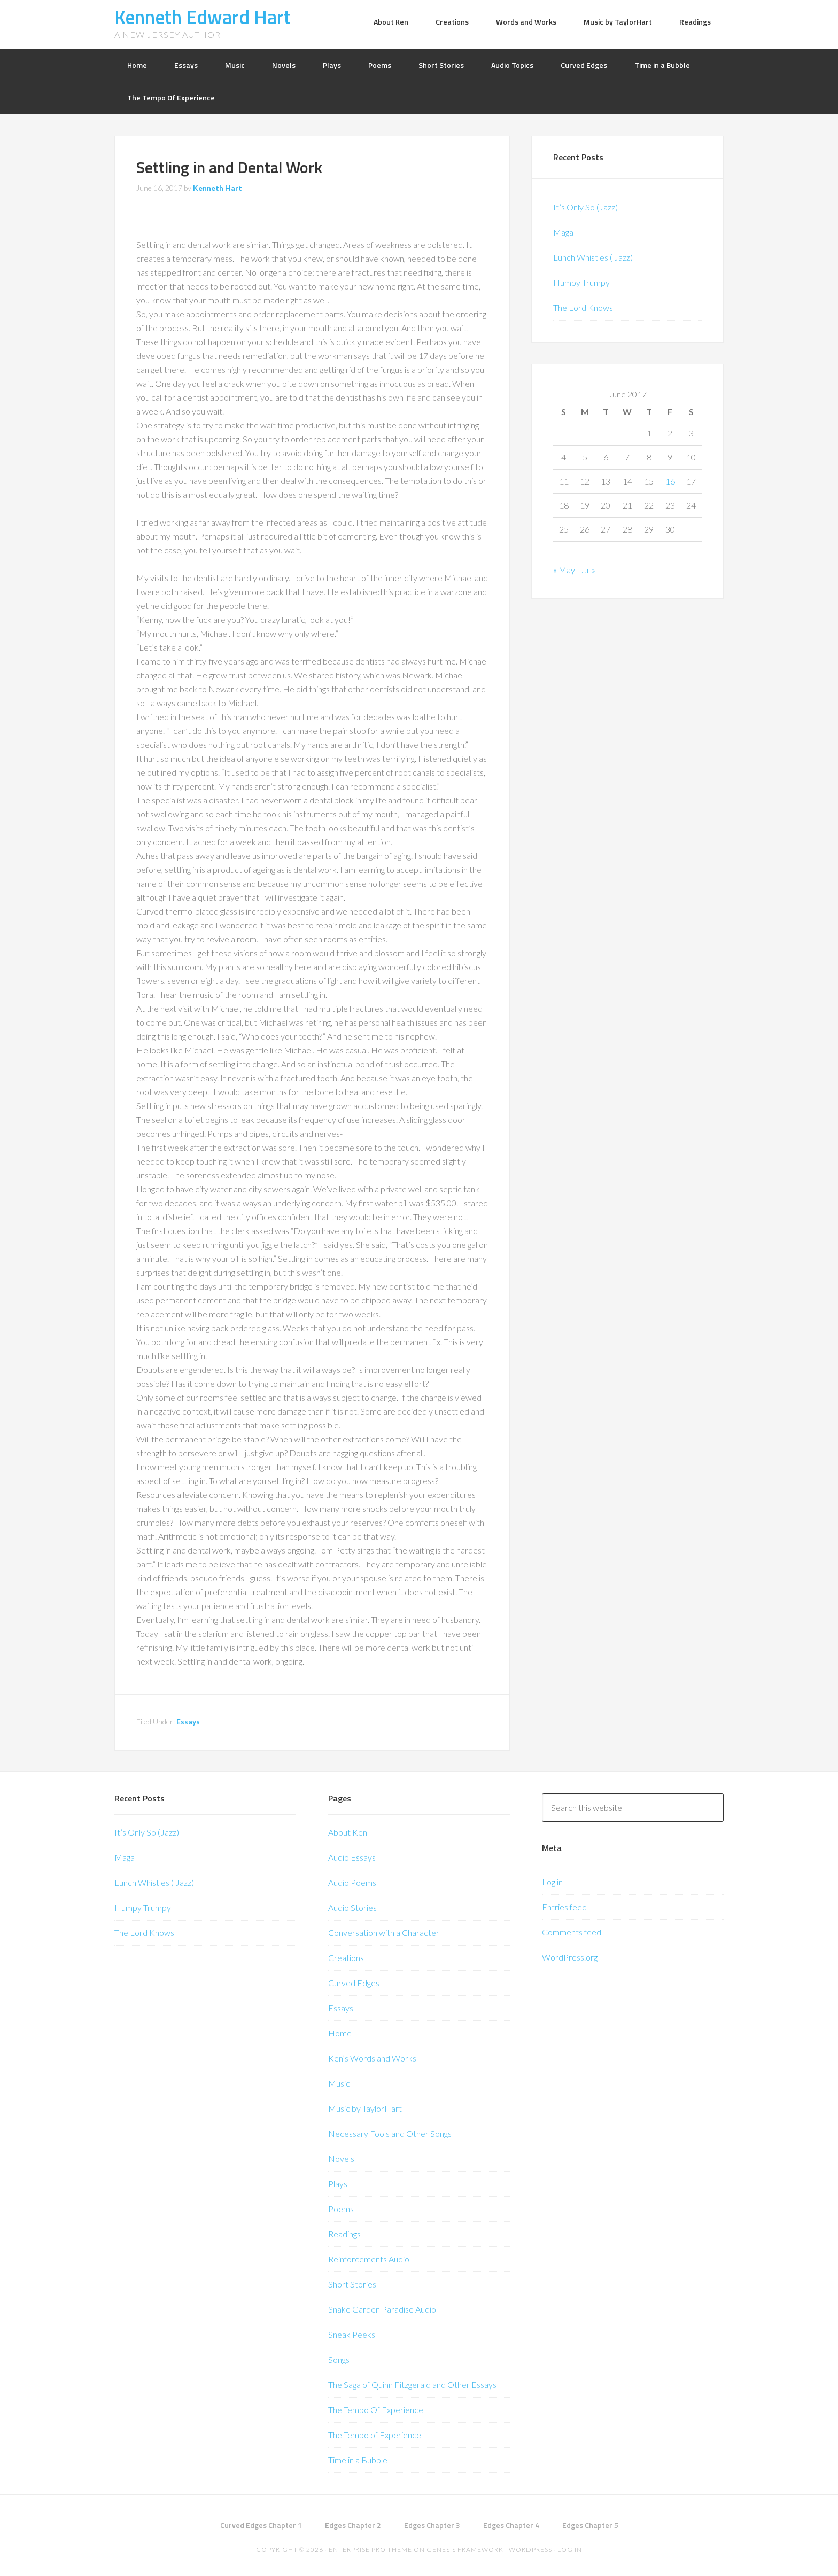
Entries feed (564, 1907)
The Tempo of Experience (374, 2435)
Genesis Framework (464, 2550)
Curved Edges (353, 1983)
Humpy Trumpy (581, 282)
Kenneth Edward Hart (202, 17)
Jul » (587, 570)
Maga (563, 232)
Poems (341, 2209)
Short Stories (352, 2284)
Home (340, 2033)
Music (339, 2083)
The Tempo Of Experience (375, 2410)
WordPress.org (570, 1957)
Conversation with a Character (383, 1932)
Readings (344, 2234)
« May (564, 570)
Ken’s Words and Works (372, 2058)
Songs (339, 2359)
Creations (346, 1958)
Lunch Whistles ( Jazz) (593, 257)
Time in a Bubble (357, 2460)
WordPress (530, 2550)
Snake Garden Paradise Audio (382, 2309)
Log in (552, 1882)
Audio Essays (352, 1857)
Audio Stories (352, 1907)
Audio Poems (352, 1882)
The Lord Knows (583, 307)
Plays (337, 2184)
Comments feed (571, 1932)
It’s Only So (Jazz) (585, 207)
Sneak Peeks (351, 2334)
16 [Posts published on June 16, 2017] (670, 481)
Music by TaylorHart (365, 2108)
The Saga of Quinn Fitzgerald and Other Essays (412, 2384)
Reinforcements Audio (368, 2259)
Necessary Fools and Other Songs (390, 2133)
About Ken (347, 1832)
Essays (188, 1721)
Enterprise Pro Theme (370, 2550)
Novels (341, 2158)
